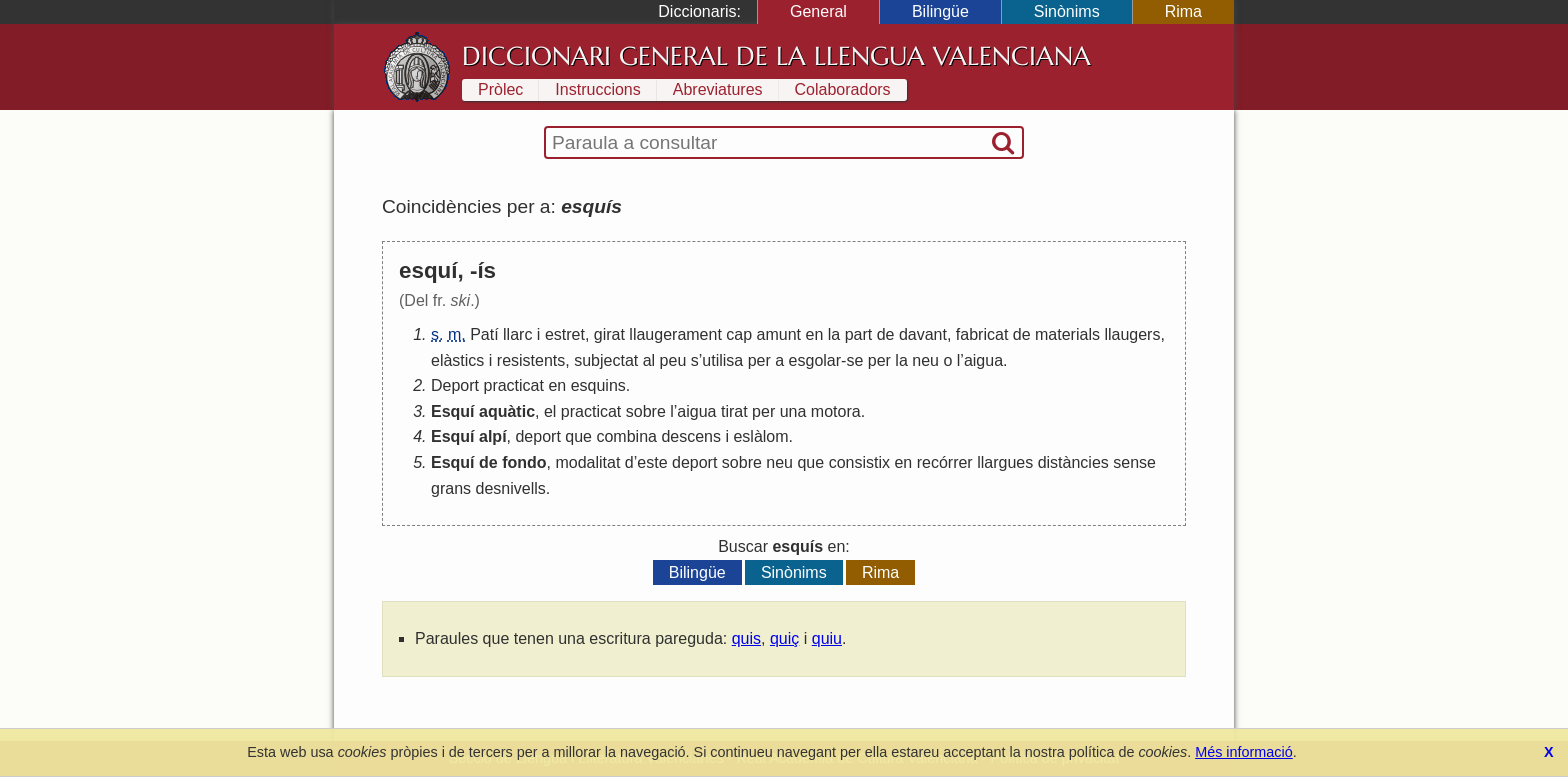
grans (451, 488)
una (793, 411)
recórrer (945, 462)
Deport (455, 385)
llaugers (1132, 334)
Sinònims (1067, 11)
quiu (827, 638)
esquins (598, 385)
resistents (531, 360)
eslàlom (760, 436)
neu (925, 360)
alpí (493, 436)
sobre (646, 411)
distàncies (1073, 462)
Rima (1183, 11)
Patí (484, 334)
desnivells (510, 488)
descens (691, 436)
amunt (779, 334)
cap (739, 334)
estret (565, 334)
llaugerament (675, 334)
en (814, 334)
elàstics (457, 360)
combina (626, 436)
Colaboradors (843, 89)
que (578, 436)
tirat (734, 411)
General (818, 11)
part (859, 334)
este (652, 462)
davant (923, 334)
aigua (983, 360)
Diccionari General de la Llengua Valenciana (776, 56)
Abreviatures (718, 89)
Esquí (453, 411)
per (759, 360)
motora (836, 411)
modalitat (587, 462)
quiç (784, 638)
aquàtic (507, 411)
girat (609, 334)
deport (537, 436)
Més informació (1244, 752)
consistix (859, 462)
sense (1134, 462)
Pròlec (500, 89)
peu (673, 360)
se (854, 360)
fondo (524, 462)
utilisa (722, 360)
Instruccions (597, 89)
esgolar (815, 360)
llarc (517, 334)
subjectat (606, 360)
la (834, 334)
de (886, 334)
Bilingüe (940, 11)
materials (1067, 334)
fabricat (982, 334)
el (550, 411)
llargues (1005, 462)
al (649, 360)
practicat (513, 385)
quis (746, 638)
